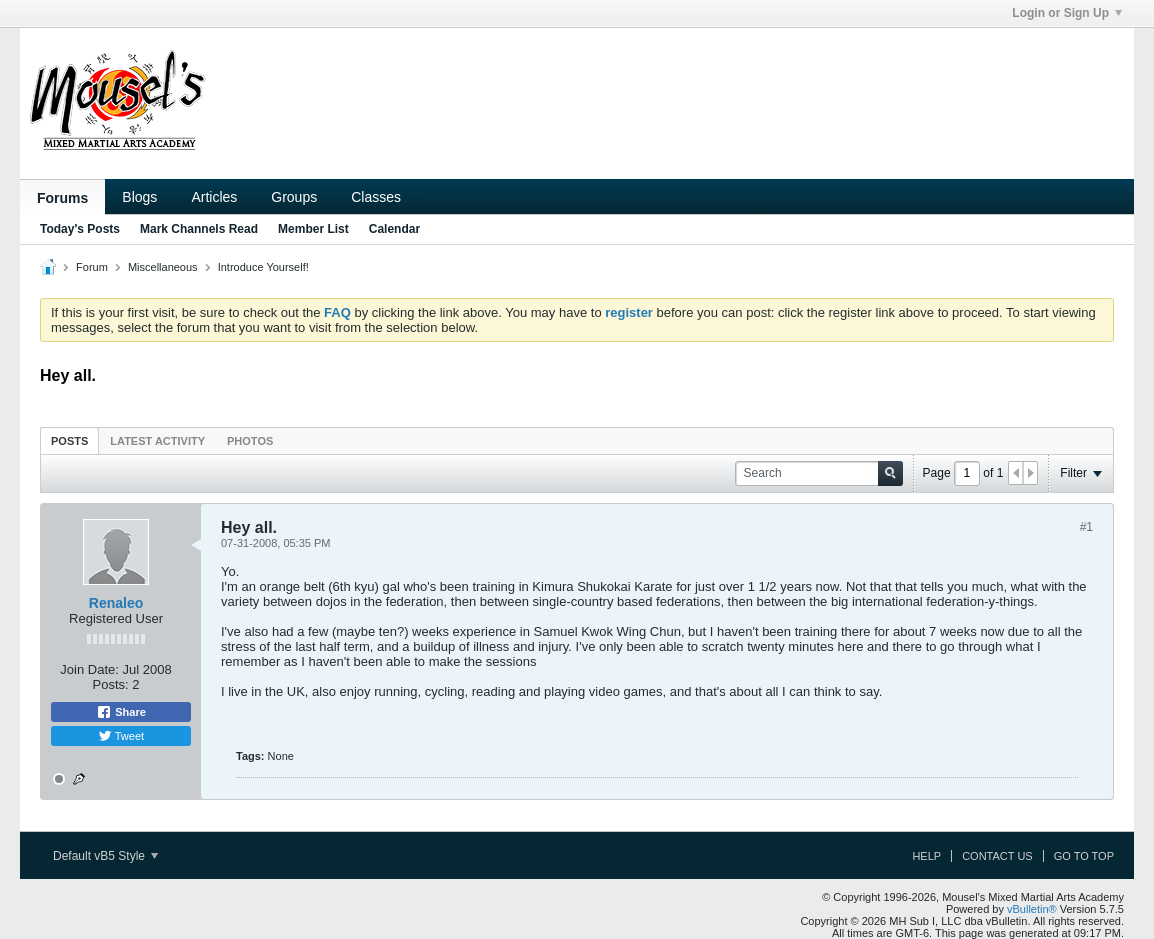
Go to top (1084, 856)
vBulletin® (1032, 909)
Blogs (139, 197)
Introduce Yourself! (263, 267)
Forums (62, 198)
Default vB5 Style (105, 856)
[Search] (819, 473)
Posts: (111, 684)
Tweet (121, 736)
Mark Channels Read (199, 229)
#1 (1086, 527)
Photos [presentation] (250, 441)
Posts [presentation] (69, 441)
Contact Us (997, 856)
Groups (294, 197)
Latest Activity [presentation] (157, 441)
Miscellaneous (163, 267)
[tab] (69, 440)
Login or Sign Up (1067, 13)
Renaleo (116, 603)
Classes (376, 197)
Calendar (394, 229)
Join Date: (89, 669)
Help (926, 856)
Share (121, 712)
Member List (313, 229)
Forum (92, 267)
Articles (214, 197)
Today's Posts (80, 229)
